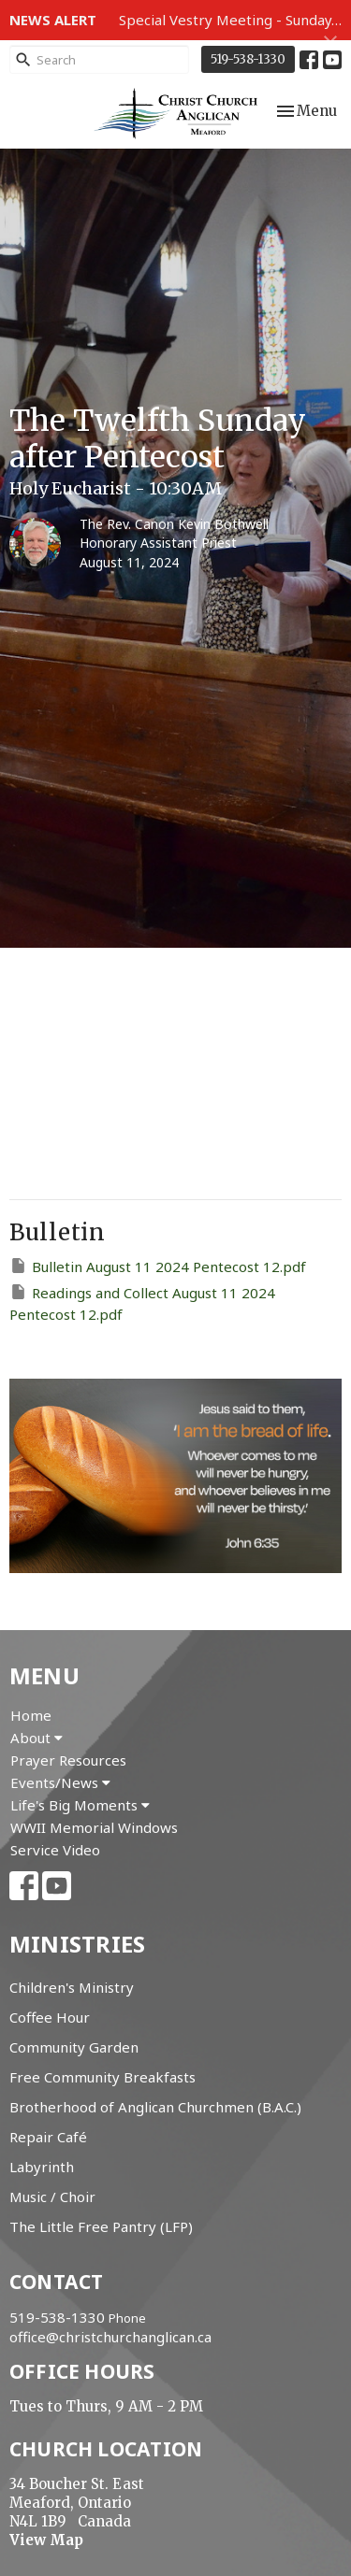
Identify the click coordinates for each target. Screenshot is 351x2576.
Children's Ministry (71, 1987)
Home (30, 1715)
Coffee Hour (49, 2017)
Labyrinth (41, 2166)
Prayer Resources (68, 1760)
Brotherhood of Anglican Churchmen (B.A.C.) (155, 2106)
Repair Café (48, 2136)
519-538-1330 (248, 59)
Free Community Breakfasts (102, 2077)
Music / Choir (52, 2196)
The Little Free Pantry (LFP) (101, 2226)
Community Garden (74, 2047)
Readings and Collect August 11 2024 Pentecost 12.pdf (142, 1303)
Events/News (60, 1782)
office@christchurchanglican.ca (110, 2336)
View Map (46, 2540)
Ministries (77, 1943)
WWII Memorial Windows (94, 1827)
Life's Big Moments (80, 1805)
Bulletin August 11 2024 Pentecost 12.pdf (157, 1266)
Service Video (55, 1849)
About (36, 1737)
